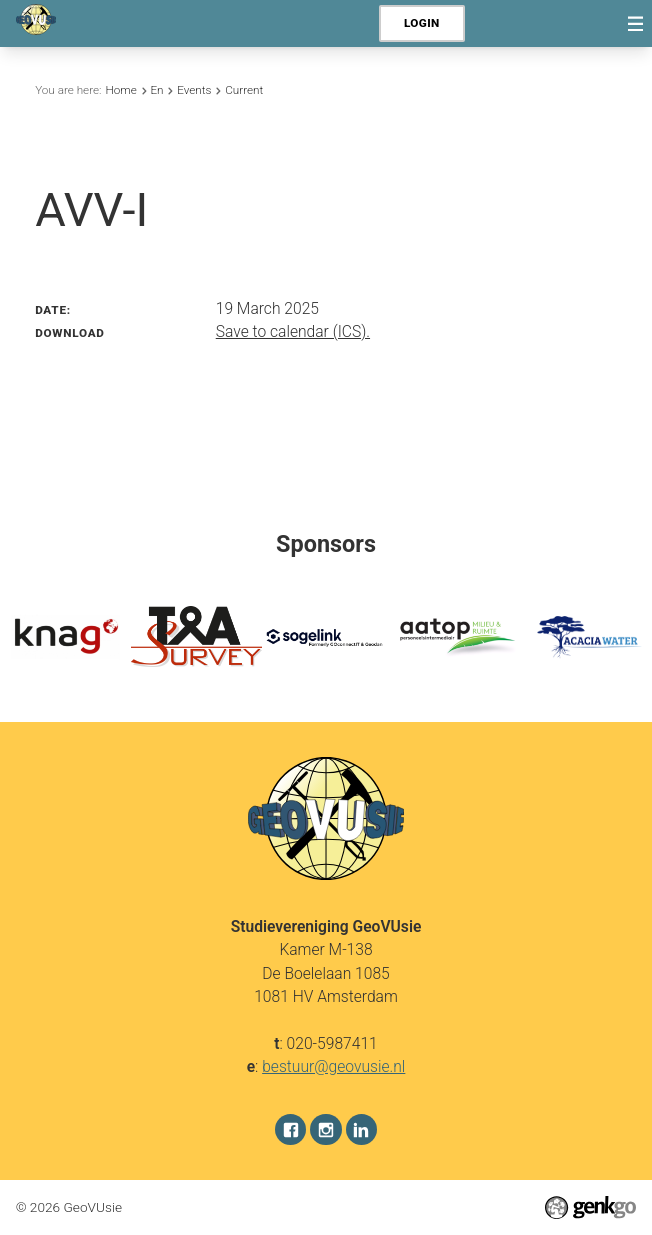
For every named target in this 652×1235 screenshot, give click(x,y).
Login (422, 23)
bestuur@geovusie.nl (333, 1066)
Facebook (290, 1129)
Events (194, 90)
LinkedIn (361, 1129)
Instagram (325, 1129)
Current (244, 90)
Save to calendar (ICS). (293, 331)
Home (120, 90)
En (156, 90)
